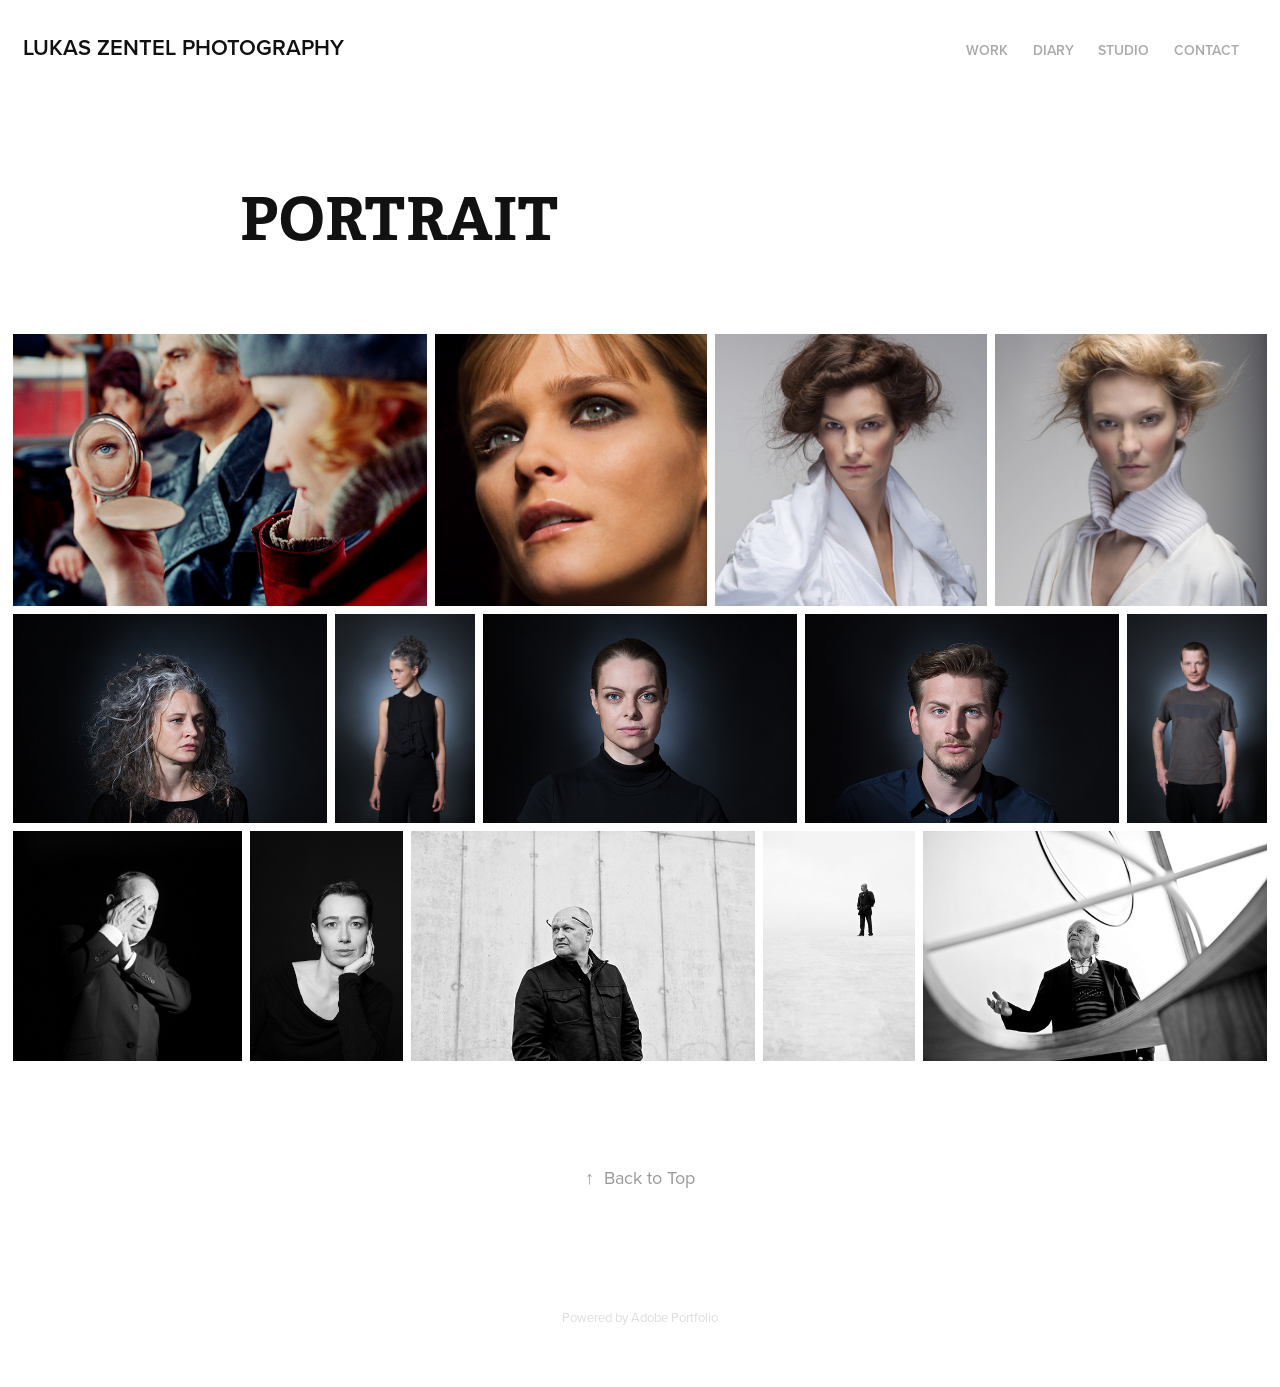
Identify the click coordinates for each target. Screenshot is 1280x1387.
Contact (1206, 50)
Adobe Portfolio (674, 1317)
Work (987, 50)
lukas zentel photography (183, 47)
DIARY (1053, 50)
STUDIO (1123, 50)
